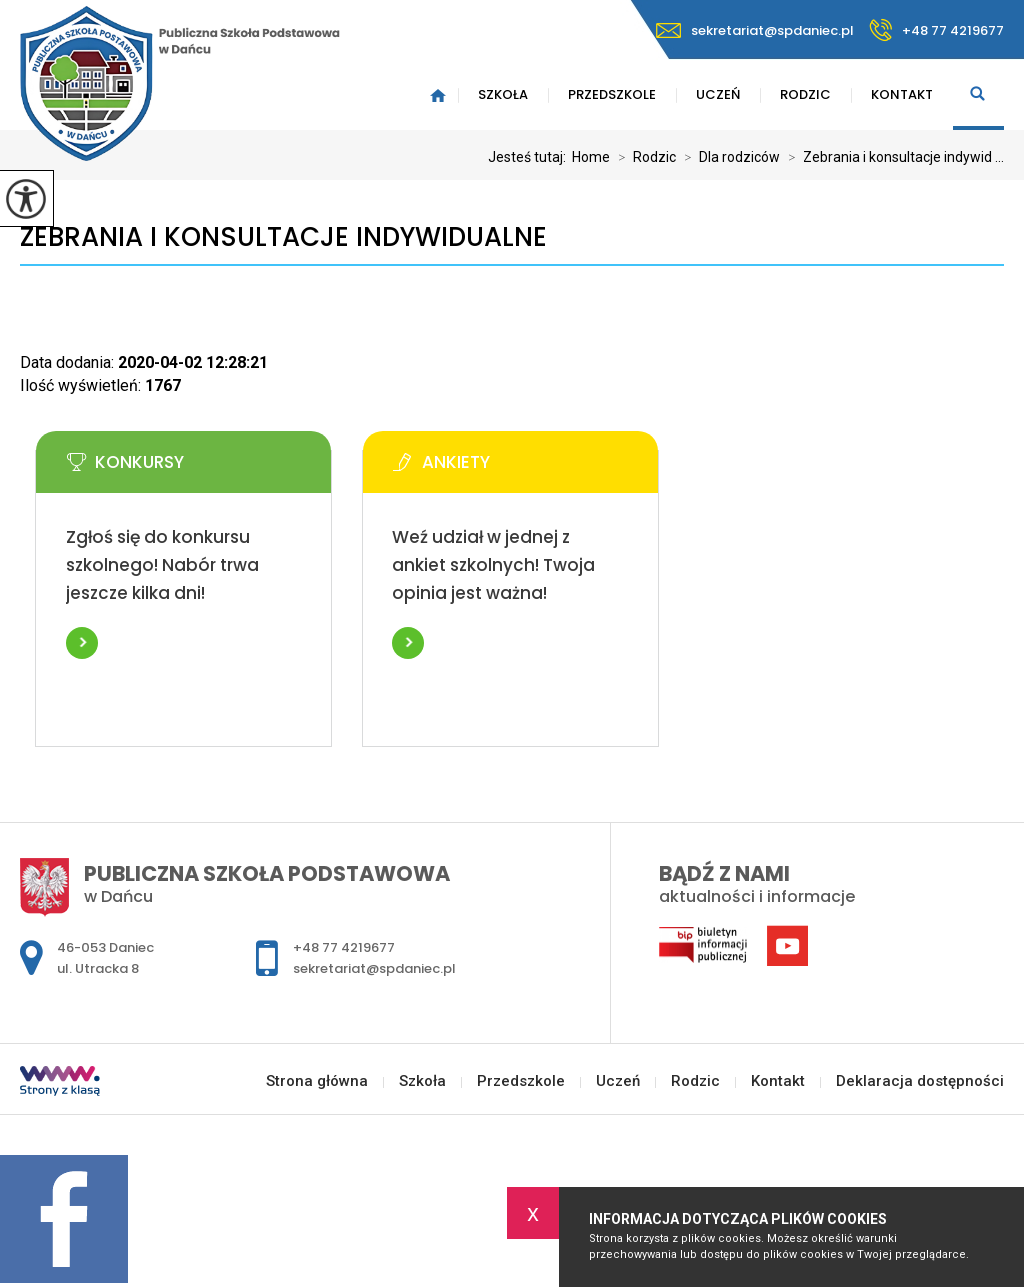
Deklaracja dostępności (920, 1081)
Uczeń (718, 94)
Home (591, 157)
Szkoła (503, 94)
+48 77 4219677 (936, 30)
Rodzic (805, 94)
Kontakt (902, 94)
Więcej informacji (82, 643)
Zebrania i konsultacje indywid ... (892, 157)
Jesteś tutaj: (530, 157)
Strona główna (438, 95)
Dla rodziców (728, 157)
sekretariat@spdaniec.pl (755, 30)
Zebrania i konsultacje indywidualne (283, 237)
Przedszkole (612, 94)
